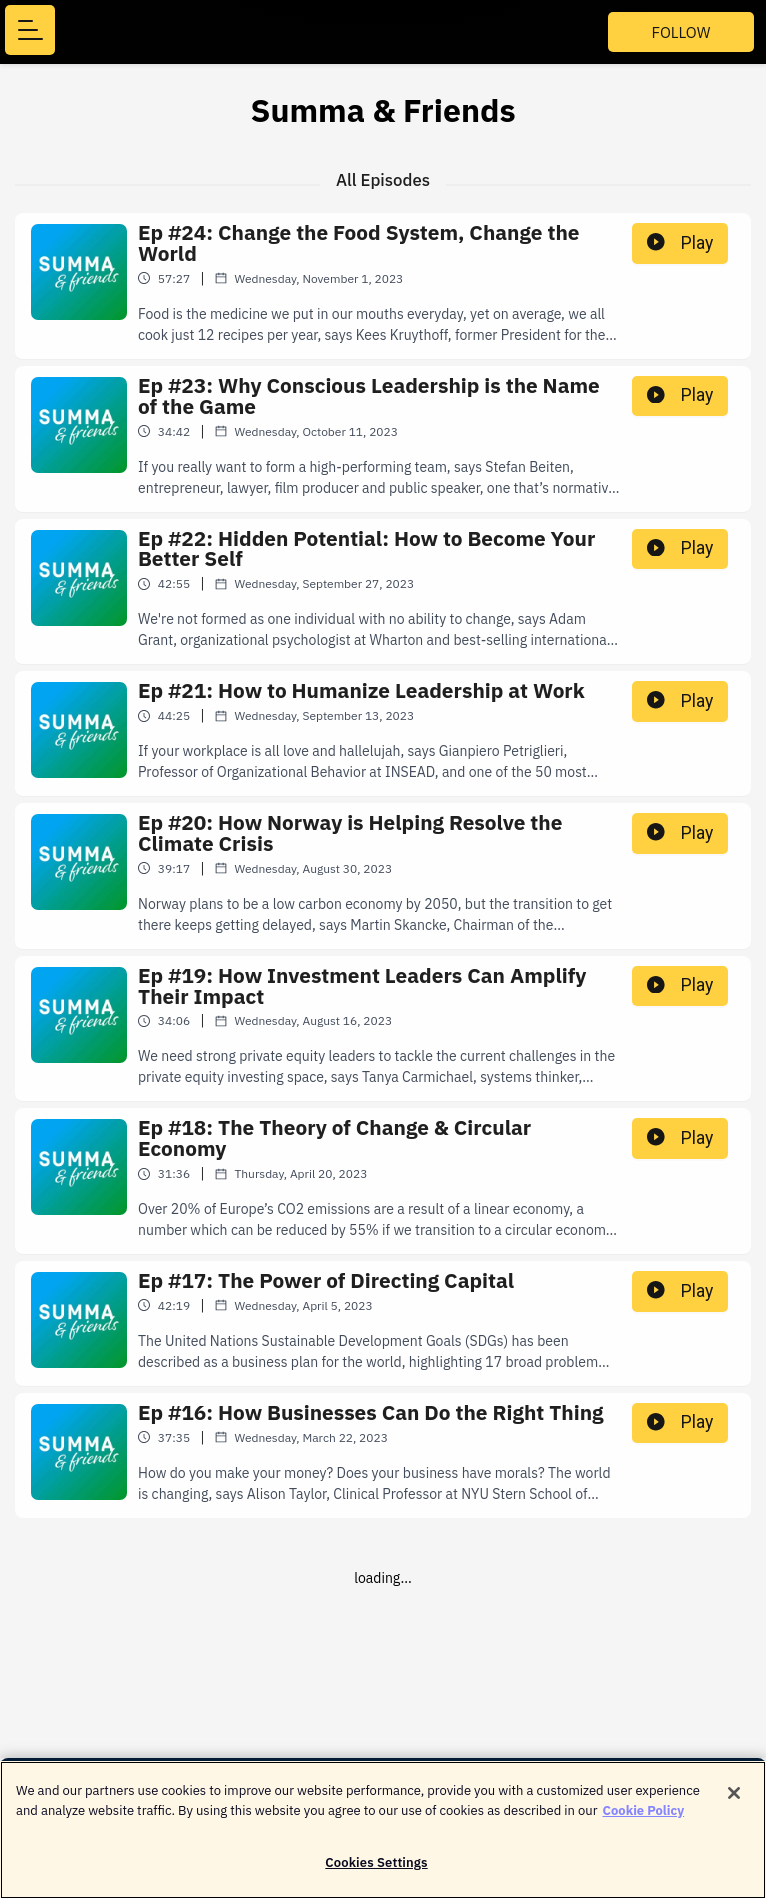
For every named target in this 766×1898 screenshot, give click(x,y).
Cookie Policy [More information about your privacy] (644, 1819)
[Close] (734, 1803)
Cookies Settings (376, 1872)
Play (680, 243)
